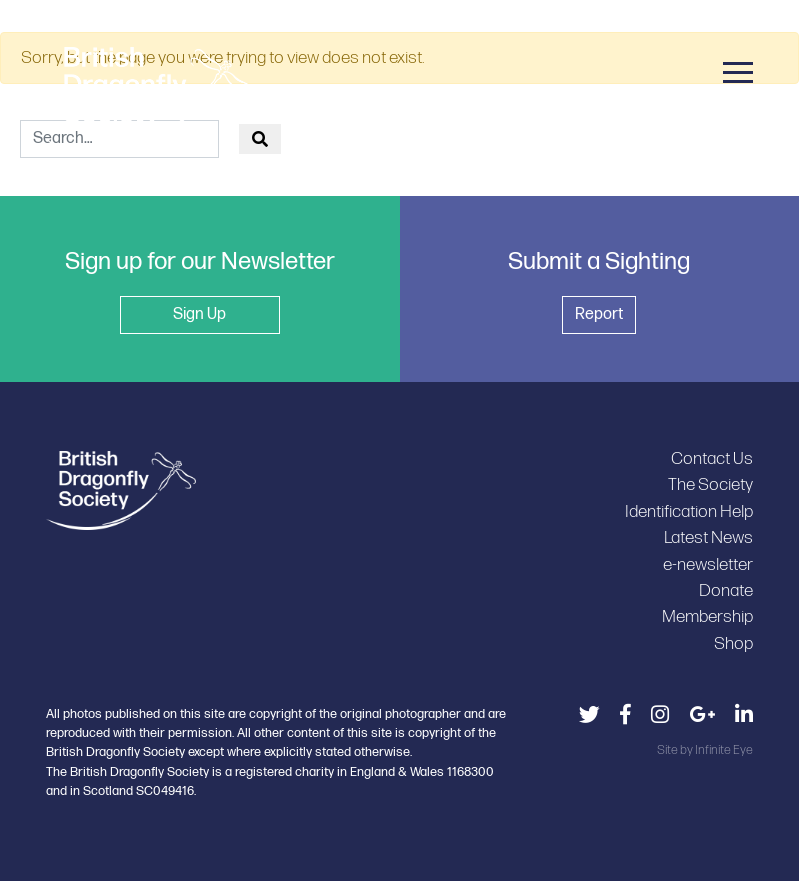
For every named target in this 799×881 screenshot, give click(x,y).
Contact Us (712, 458)
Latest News (708, 537)
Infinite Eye (724, 750)
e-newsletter (708, 564)
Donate (726, 590)
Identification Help (689, 511)
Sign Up (199, 314)
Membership (707, 616)
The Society (710, 484)
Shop (733, 643)
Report (599, 314)
